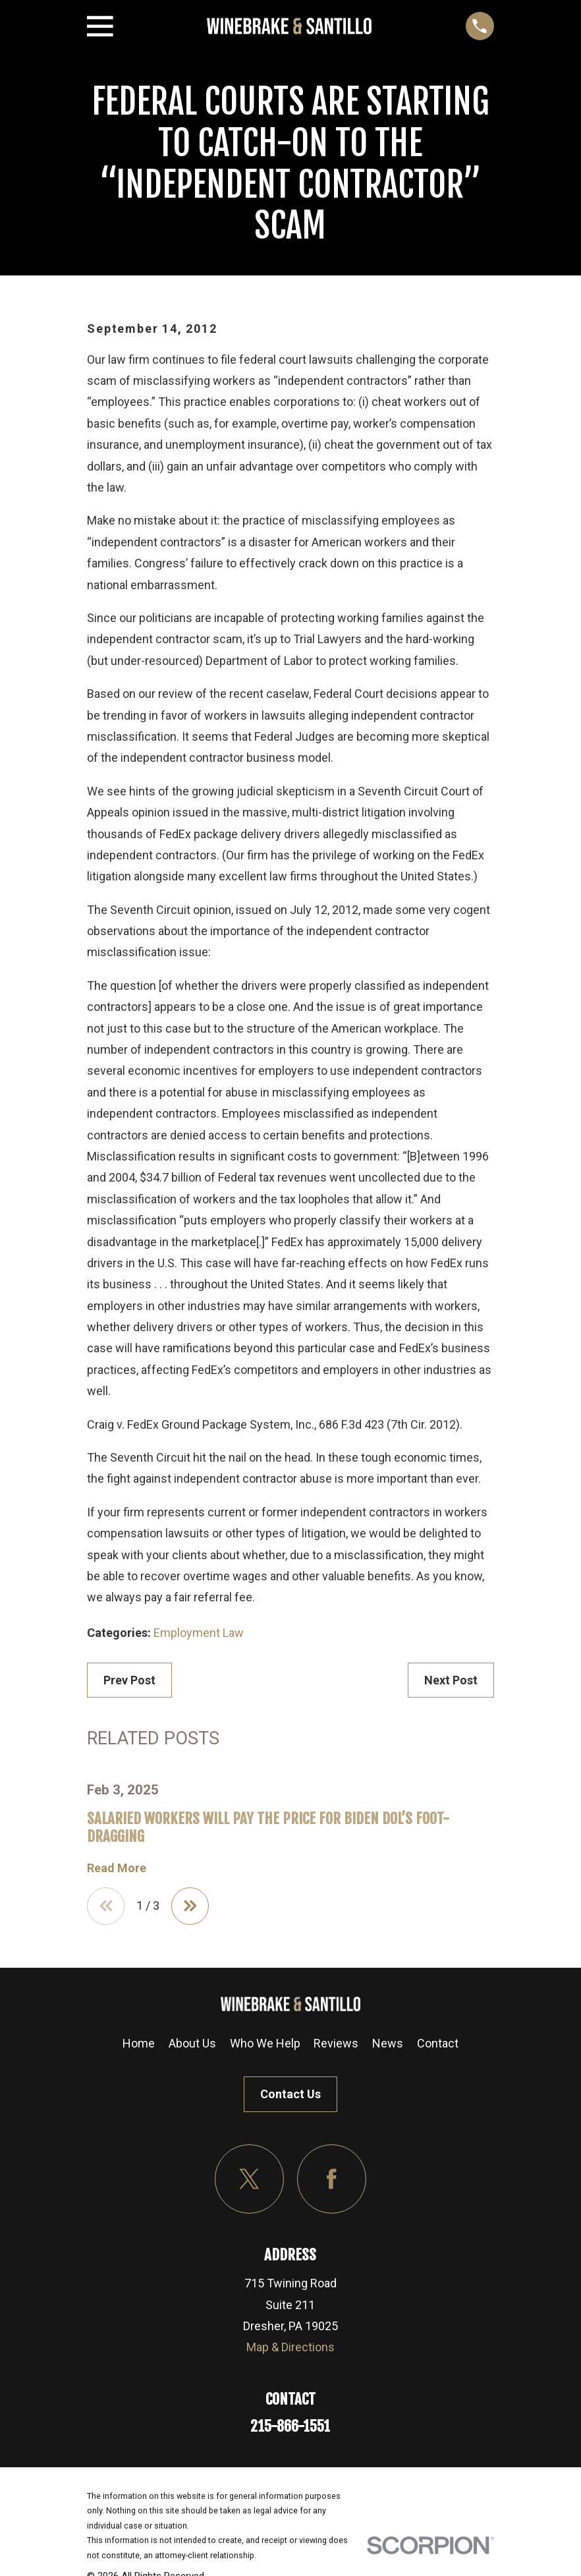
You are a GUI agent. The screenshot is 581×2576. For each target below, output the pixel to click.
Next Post (451, 1680)
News (387, 2044)
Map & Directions (290, 2348)
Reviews (336, 2044)
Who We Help (265, 2044)
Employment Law (198, 1633)
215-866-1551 (290, 2426)
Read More (116, 1868)
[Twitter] (249, 2179)
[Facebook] (331, 2179)
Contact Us (290, 2095)
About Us (192, 2044)
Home (139, 2044)
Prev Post (129, 1680)
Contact (437, 2044)
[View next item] (191, 1906)
